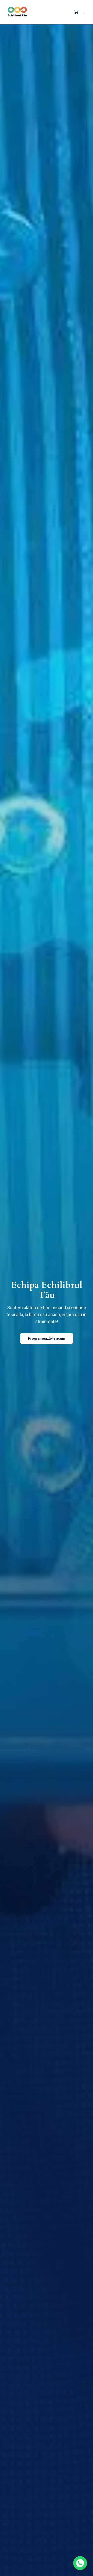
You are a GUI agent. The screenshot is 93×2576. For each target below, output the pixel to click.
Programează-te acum (46, 1338)
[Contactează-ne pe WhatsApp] (80, 2563)
